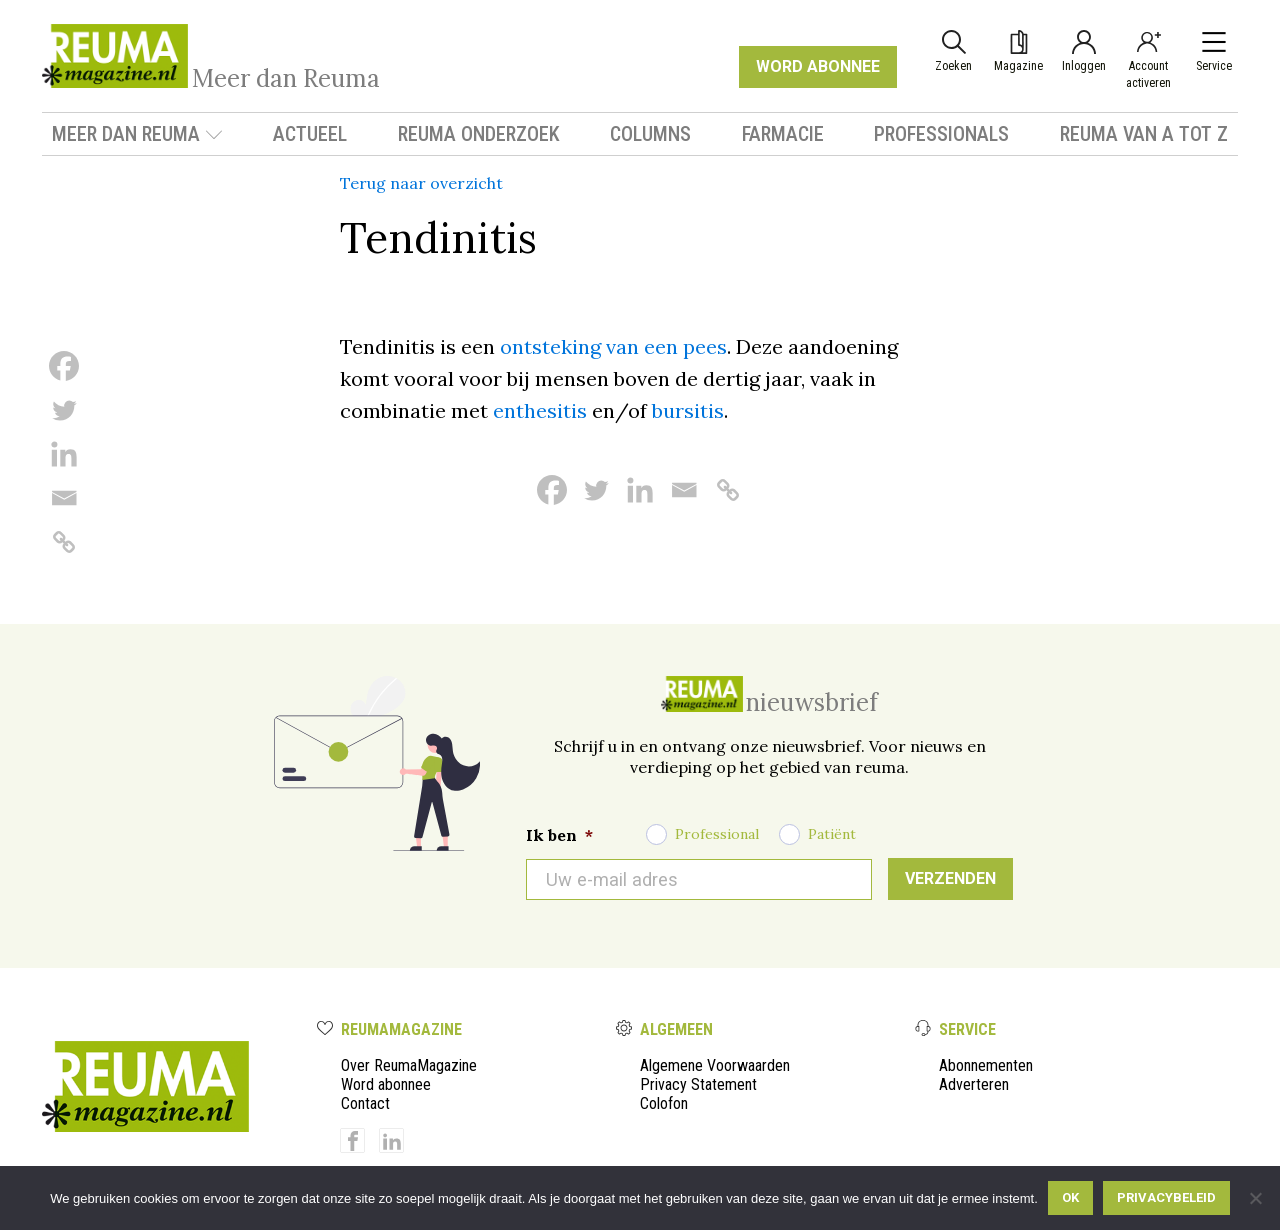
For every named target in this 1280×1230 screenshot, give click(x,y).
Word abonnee (386, 1084)
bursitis (688, 410)
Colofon (664, 1103)
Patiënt (832, 834)
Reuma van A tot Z (1144, 134)
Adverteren (974, 1084)
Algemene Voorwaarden (715, 1065)
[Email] (64, 498)
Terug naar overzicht (421, 183)
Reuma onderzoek (479, 134)
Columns (650, 134)
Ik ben (559, 835)
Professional (717, 834)
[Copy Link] (64, 542)
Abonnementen (986, 1065)
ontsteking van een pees (613, 346)
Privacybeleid (1166, 1197)
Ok (1070, 1197)
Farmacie (783, 134)
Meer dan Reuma (137, 134)
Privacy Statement (698, 1084)
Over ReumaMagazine (409, 1065)
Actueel (310, 134)
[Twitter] (64, 410)
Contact (365, 1103)
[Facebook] (64, 366)
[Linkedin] (64, 454)
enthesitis (540, 410)
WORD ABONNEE (818, 66)
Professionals (941, 134)
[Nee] (1255, 1198)
